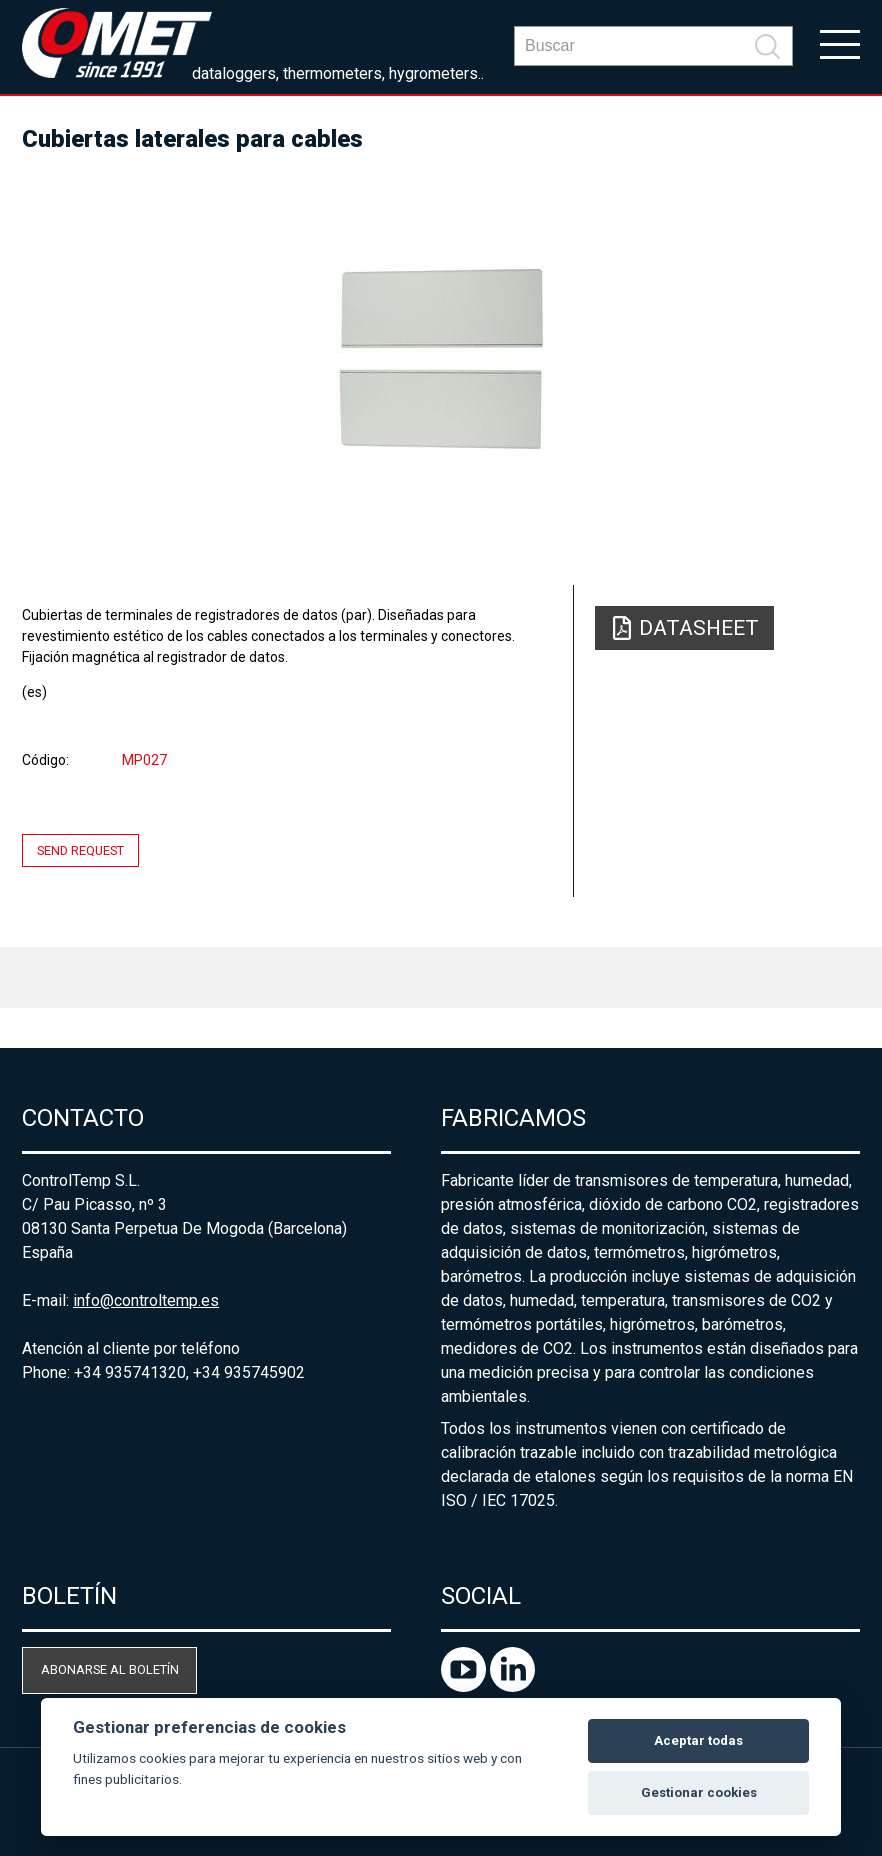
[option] (441, 360)
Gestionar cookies (699, 1792)
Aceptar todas (698, 1740)
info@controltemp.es (146, 1300)
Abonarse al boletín (110, 1669)
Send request (80, 850)
